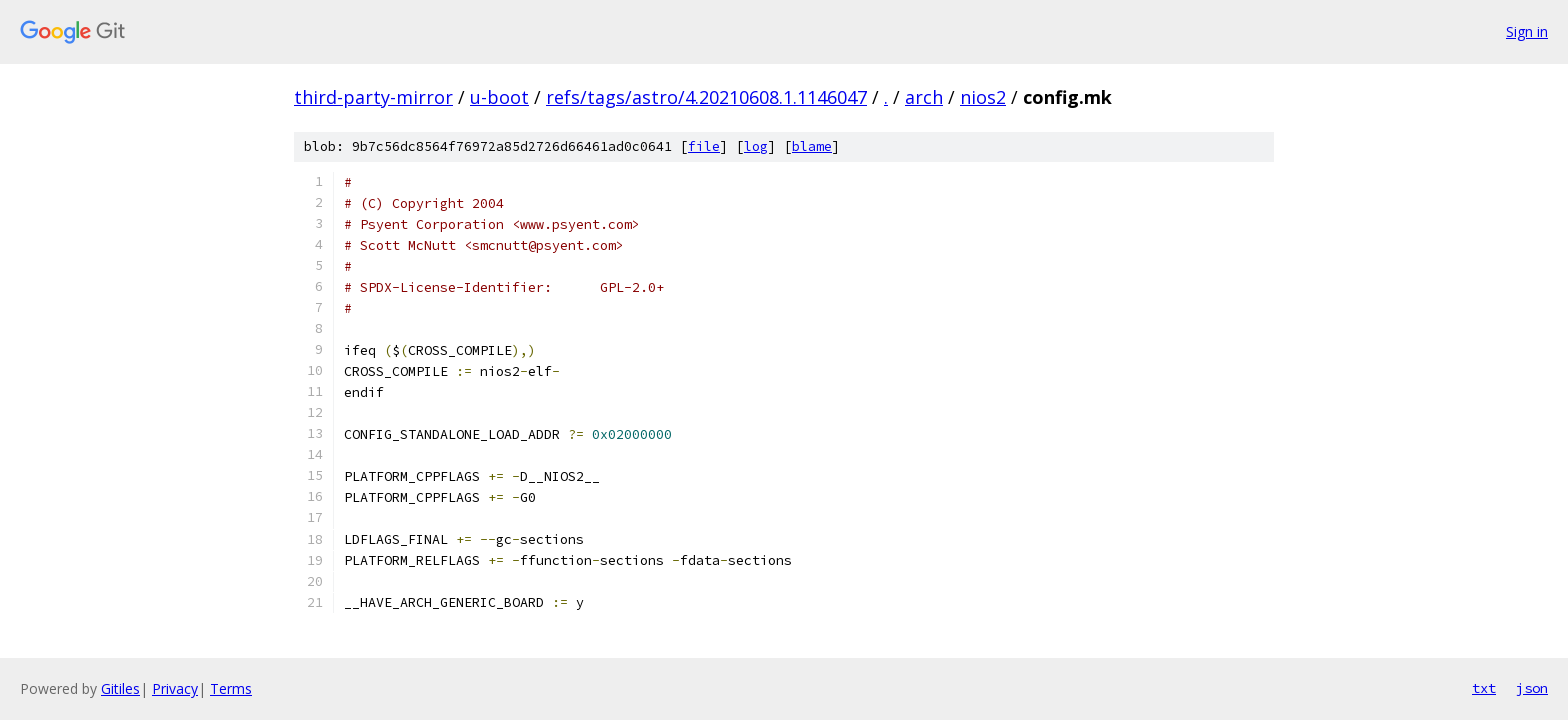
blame (812, 146)
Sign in (1527, 31)
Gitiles (120, 688)
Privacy (175, 688)
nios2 (983, 97)
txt (1484, 688)
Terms (231, 688)
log (756, 146)
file (704, 146)
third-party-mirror (373, 97)
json (1532, 688)
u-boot (499, 97)
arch (924, 97)
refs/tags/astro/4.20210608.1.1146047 (706, 97)
